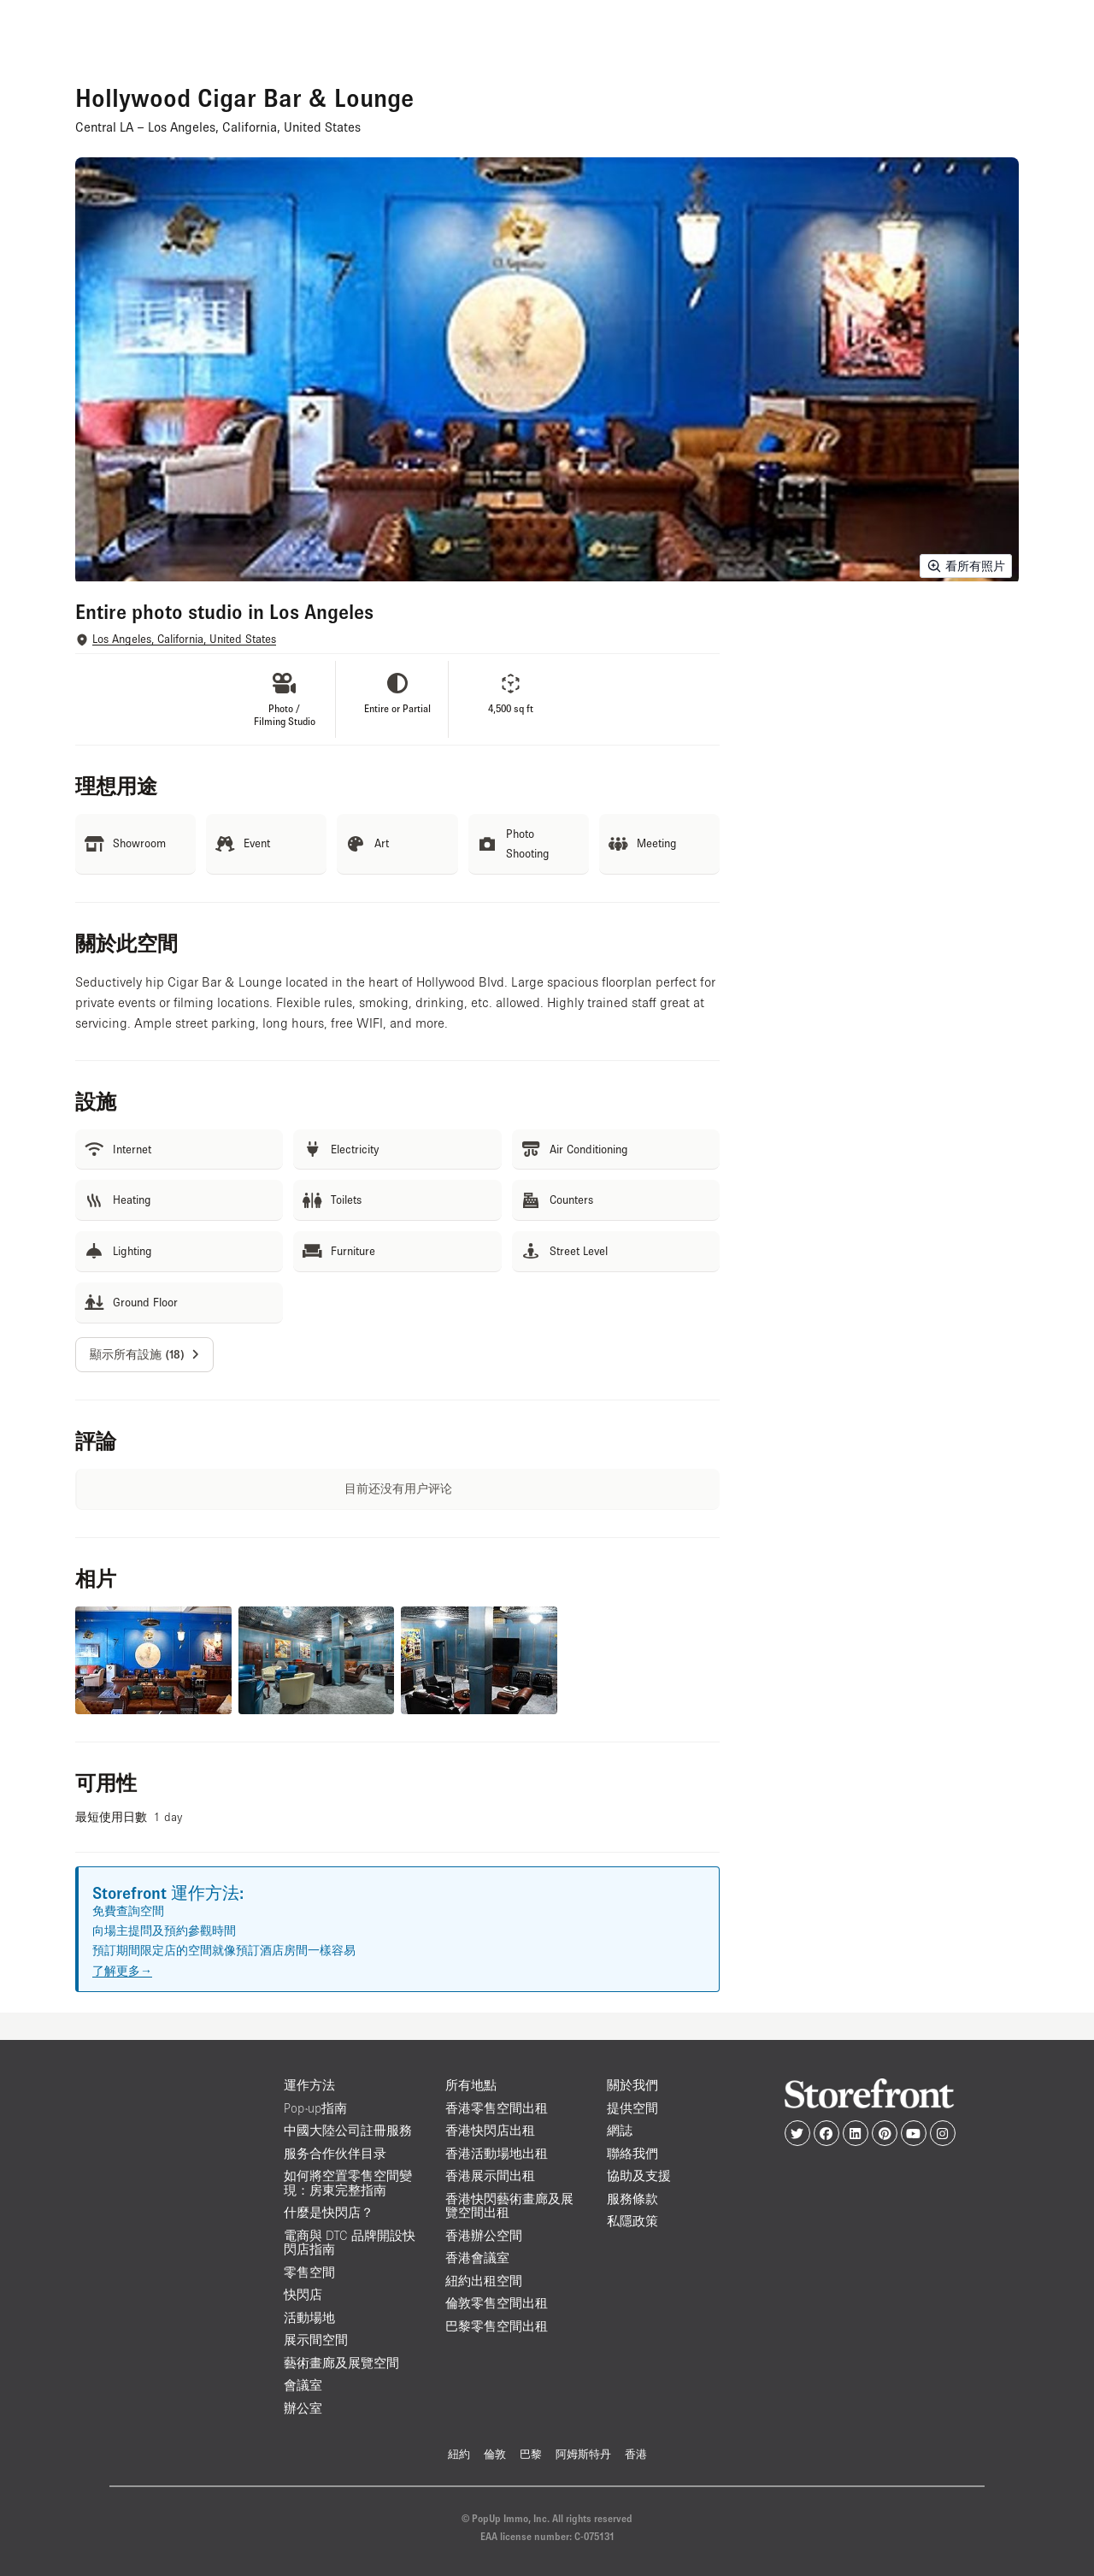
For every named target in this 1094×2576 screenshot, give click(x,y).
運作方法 (309, 2085)
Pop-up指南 (315, 2108)
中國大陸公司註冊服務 (348, 2130)
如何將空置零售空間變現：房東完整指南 (348, 2182)
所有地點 (471, 2085)
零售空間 (309, 2272)
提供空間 (632, 2108)
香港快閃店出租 (490, 2130)
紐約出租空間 (483, 2280)
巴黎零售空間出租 (496, 2326)
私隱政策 (632, 2220)
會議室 (303, 2385)
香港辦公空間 (483, 2235)
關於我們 (632, 2085)
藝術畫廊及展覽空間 (341, 2362)
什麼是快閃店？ (328, 2212)
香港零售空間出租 (496, 2108)
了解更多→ (122, 1971)
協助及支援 (639, 2175)
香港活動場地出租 (496, 2153)
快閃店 (303, 2294)
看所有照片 (965, 566)
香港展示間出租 (490, 2175)
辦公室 (303, 2408)
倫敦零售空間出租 (496, 2303)
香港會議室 (477, 2257)
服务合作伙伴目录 (335, 2153)
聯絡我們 (632, 2153)
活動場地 (309, 2317)
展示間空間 (316, 2339)
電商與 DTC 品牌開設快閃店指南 (349, 2242)
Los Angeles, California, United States (184, 639)
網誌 (619, 2130)
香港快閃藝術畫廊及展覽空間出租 (509, 2205)
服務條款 (632, 2198)
